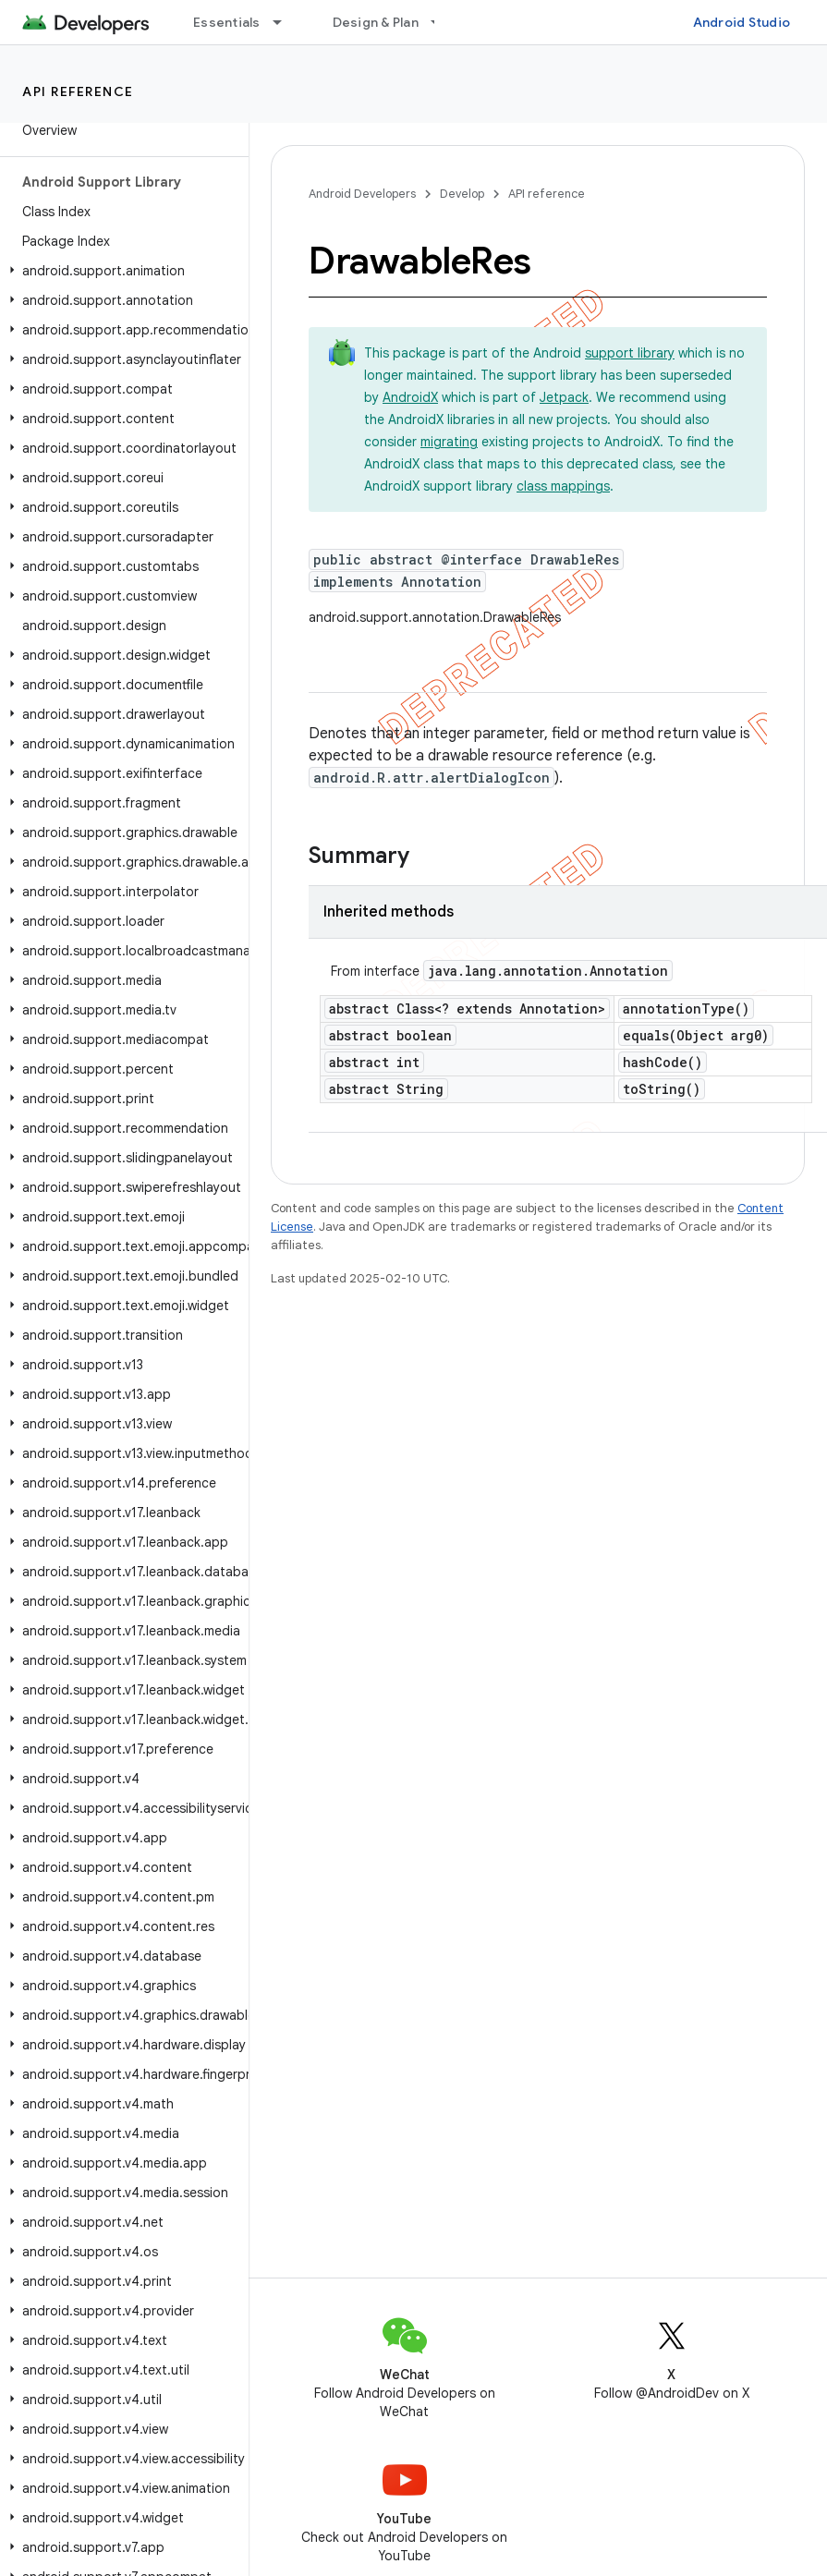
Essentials (227, 22)
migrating (449, 441)
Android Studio (742, 22)
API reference (78, 91)
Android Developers (362, 193)
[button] (120, 271)
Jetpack (564, 397)
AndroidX (410, 397)
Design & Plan (376, 22)
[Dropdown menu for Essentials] (285, 22)
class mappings (563, 486)
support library (630, 353)
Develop (462, 193)
